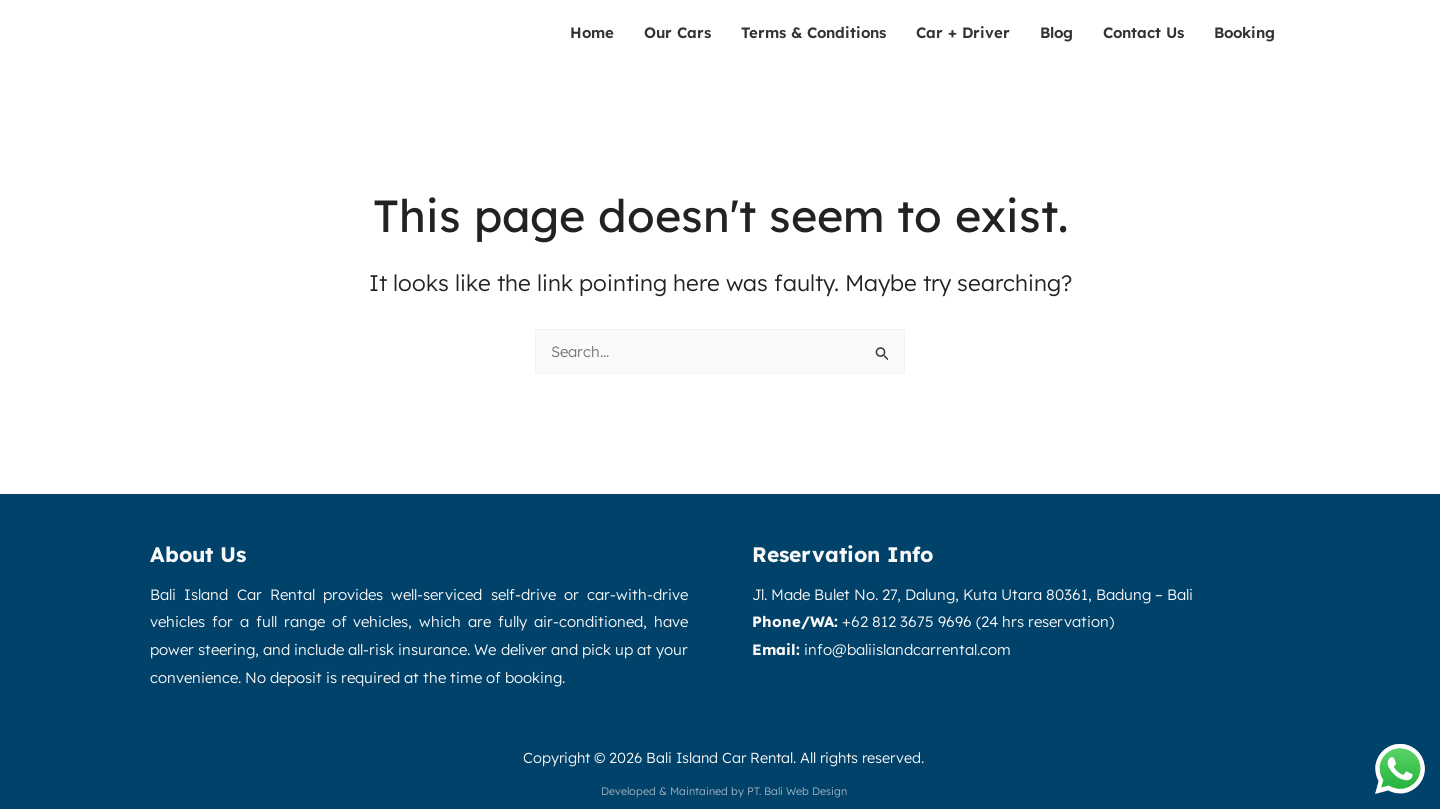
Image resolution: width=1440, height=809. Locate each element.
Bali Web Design (805, 791)
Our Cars (677, 32)
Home (592, 32)
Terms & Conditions (813, 32)
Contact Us (1143, 32)
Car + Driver (963, 32)
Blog (1056, 32)
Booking (1244, 32)
